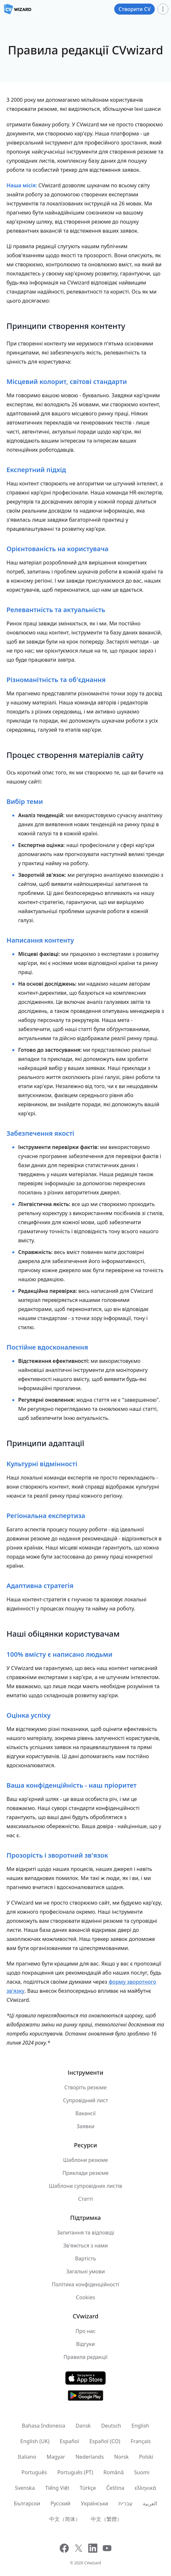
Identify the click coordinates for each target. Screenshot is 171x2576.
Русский (60, 2503)
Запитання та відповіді (85, 2232)
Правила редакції (85, 2357)
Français (141, 2441)
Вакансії (85, 2113)
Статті (85, 2198)
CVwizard (92, 2563)
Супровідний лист (85, 2100)
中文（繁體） (106, 2519)
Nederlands (90, 2456)
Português (34, 2472)
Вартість (85, 2258)
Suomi (141, 2472)
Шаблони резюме (85, 2160)
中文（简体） (64, 2519)
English (140, 2425)
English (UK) (35, 2441)
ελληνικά (145, 2487)
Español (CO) (104, 2441)
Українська (94, 2503)
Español (69, 2441)
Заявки (85, 2126)
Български (27, 2503)
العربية (150, 2503)
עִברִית (125, 2503)
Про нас (86, 2331)
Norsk (121, 2456)
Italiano (27, 2456)
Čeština (115, 2487)
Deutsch (111, 2425)
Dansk (83, 2425)
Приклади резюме (85, 2172)
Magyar (56, 2456)
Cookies (85, 2297)
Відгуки (85, 2344)
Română (114, 2472)
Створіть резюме (85, 2087)
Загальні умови (85, 2271)
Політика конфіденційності (85, 2284)
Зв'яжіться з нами (85, 2245)
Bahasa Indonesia (43, 2425)
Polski (146, 2456)
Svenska (25, 2487)
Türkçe (88, 2487)
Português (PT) (75, 2472)
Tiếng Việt (57, 2487)
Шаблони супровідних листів (85, 2185)
